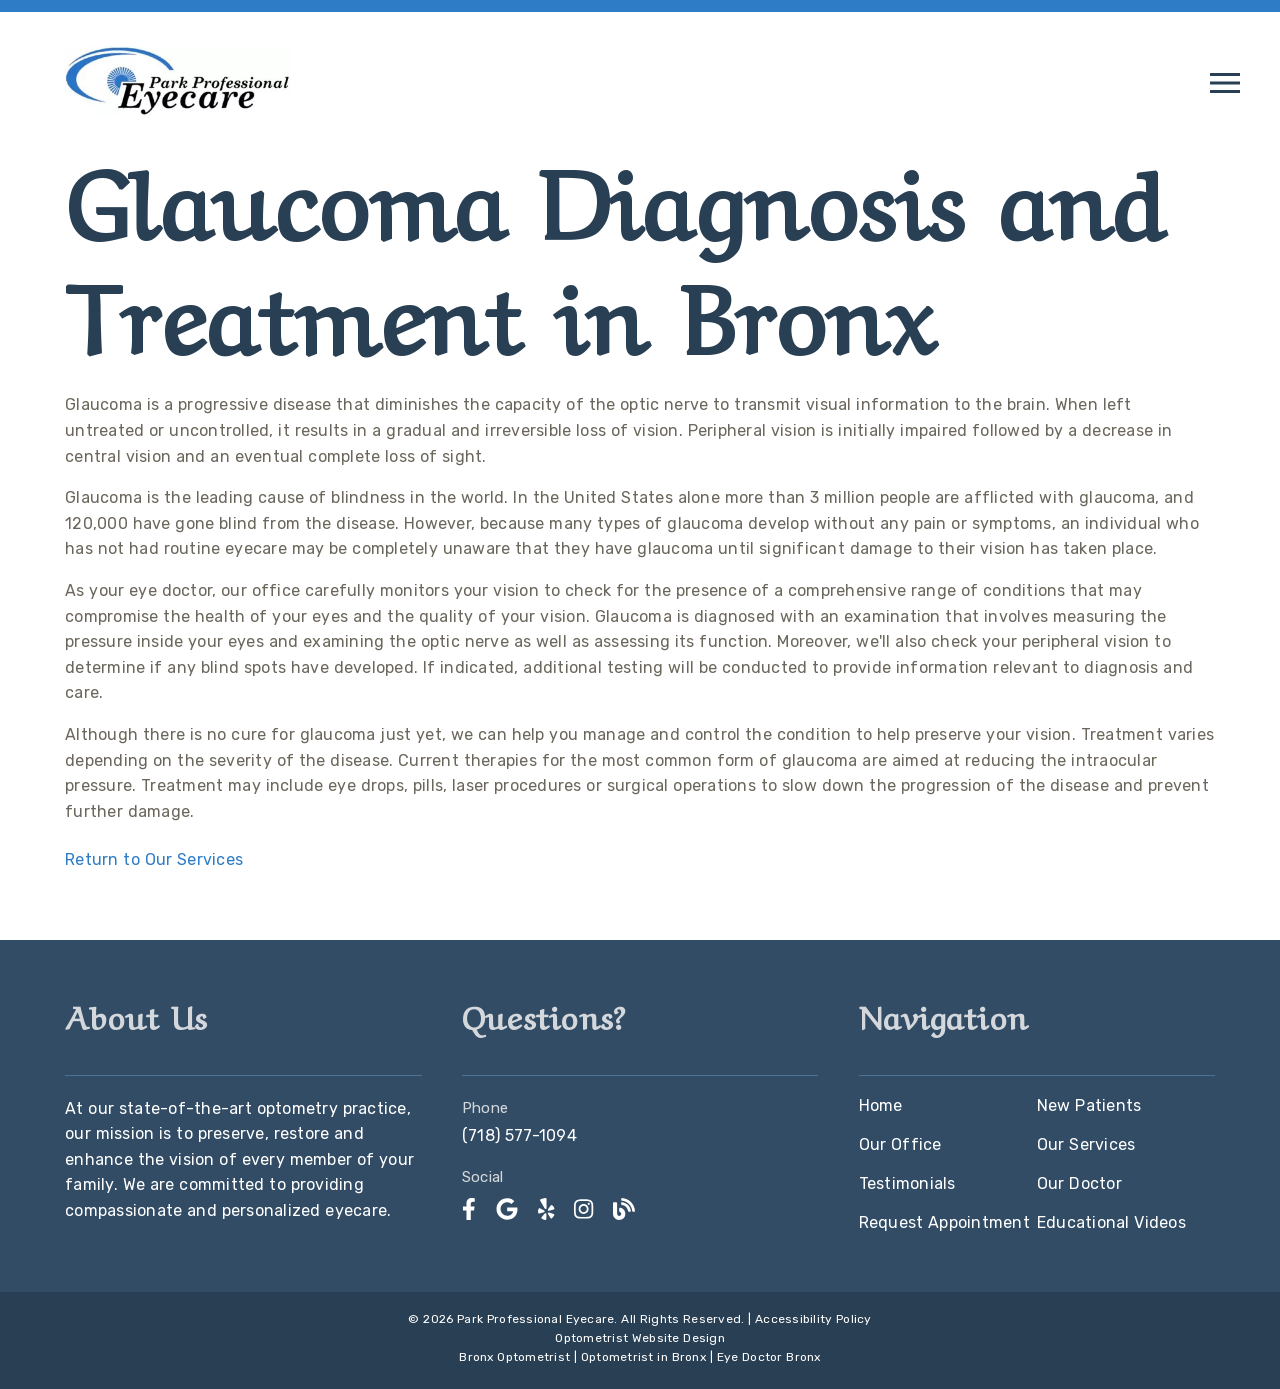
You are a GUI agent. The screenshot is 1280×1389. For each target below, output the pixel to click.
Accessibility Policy (813, 1319)
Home (881, 1105)
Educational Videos (1111, 1222)
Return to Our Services (154, 859)
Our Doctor (1079, 1183)
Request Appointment (944, 1222)
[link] (469, 1209)
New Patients (1089, 1105)
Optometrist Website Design (640, 1338)
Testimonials (907, 1183)
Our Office (900, 1144)
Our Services (1086, 1144)
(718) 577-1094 (519, 1135)
